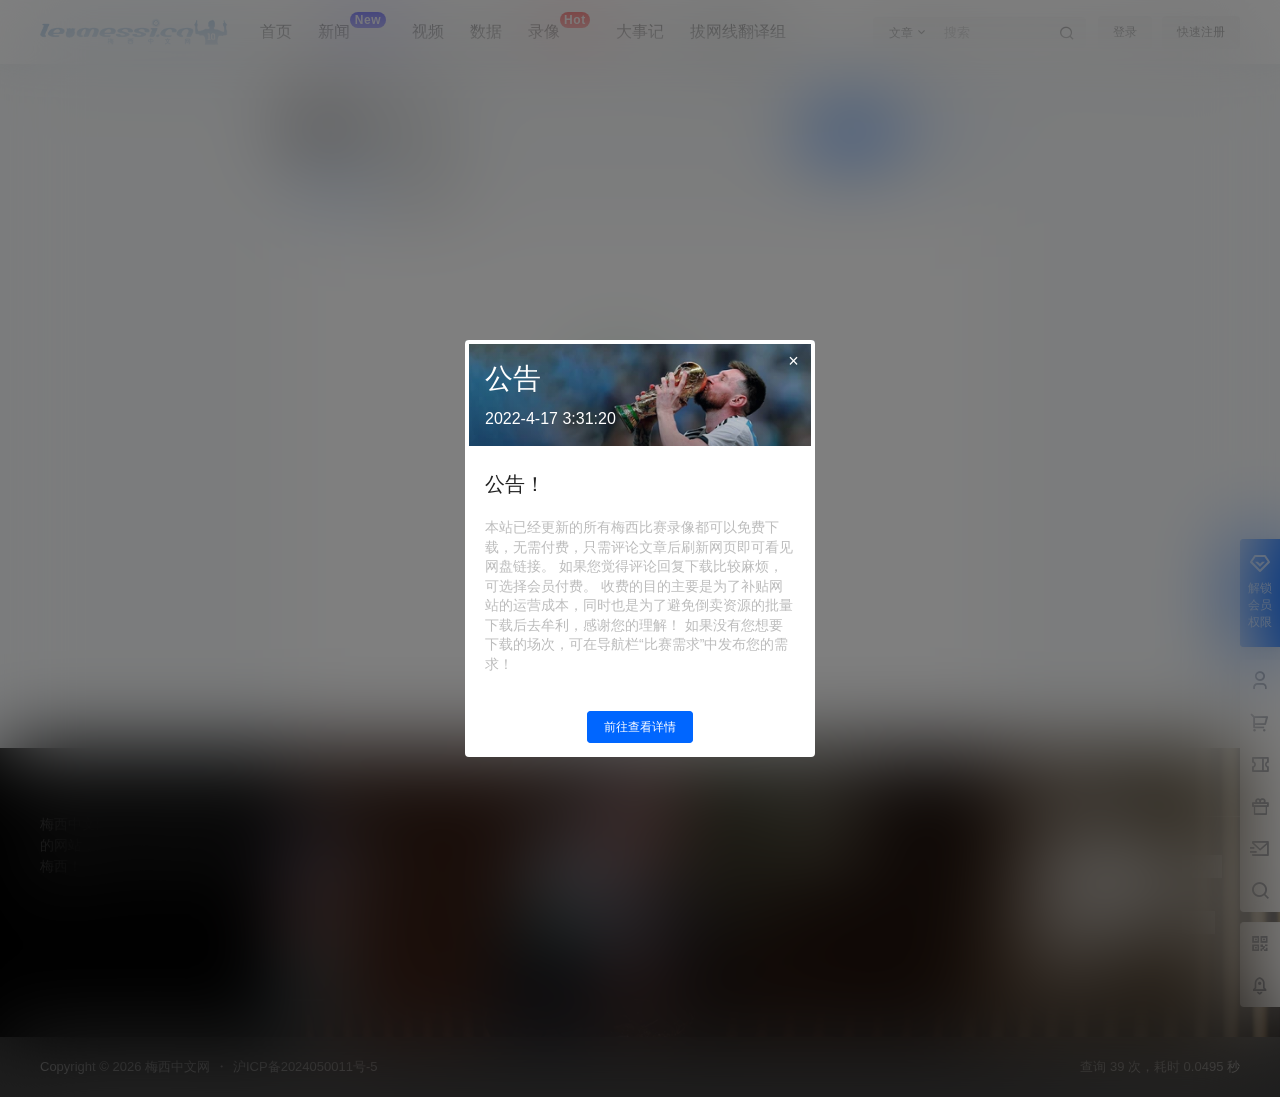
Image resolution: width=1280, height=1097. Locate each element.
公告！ (515, 484)
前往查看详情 (640, 727)
